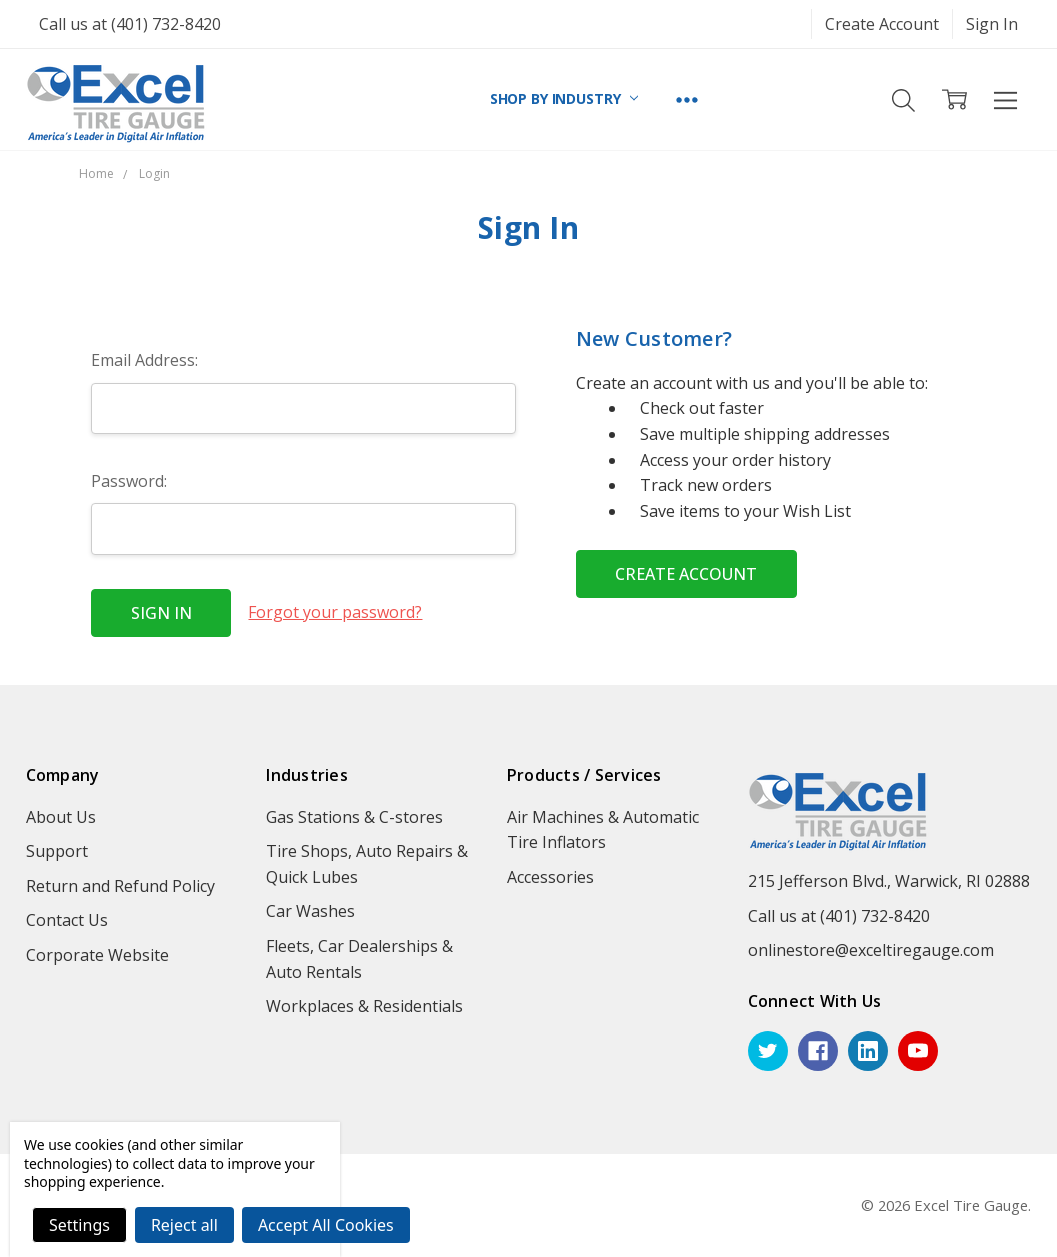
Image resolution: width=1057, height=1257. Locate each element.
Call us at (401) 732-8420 (130, 24)
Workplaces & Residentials (364, 1006)
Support (57, 851)
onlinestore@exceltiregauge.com (871, 950)
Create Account (882, 24)
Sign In (992, 24)
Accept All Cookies (326, 1225)
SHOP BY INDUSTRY (564, 98)
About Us (61, 817)
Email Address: (144, 360)
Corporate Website (97, 955)
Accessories (550, 877)
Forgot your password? (335, 612)
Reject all (184, 1225)
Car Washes (310, 911)
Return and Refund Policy (120, 886)
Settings (79, 1225)
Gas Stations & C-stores (354, 817)
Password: (129, 481)
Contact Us (67, 920)
